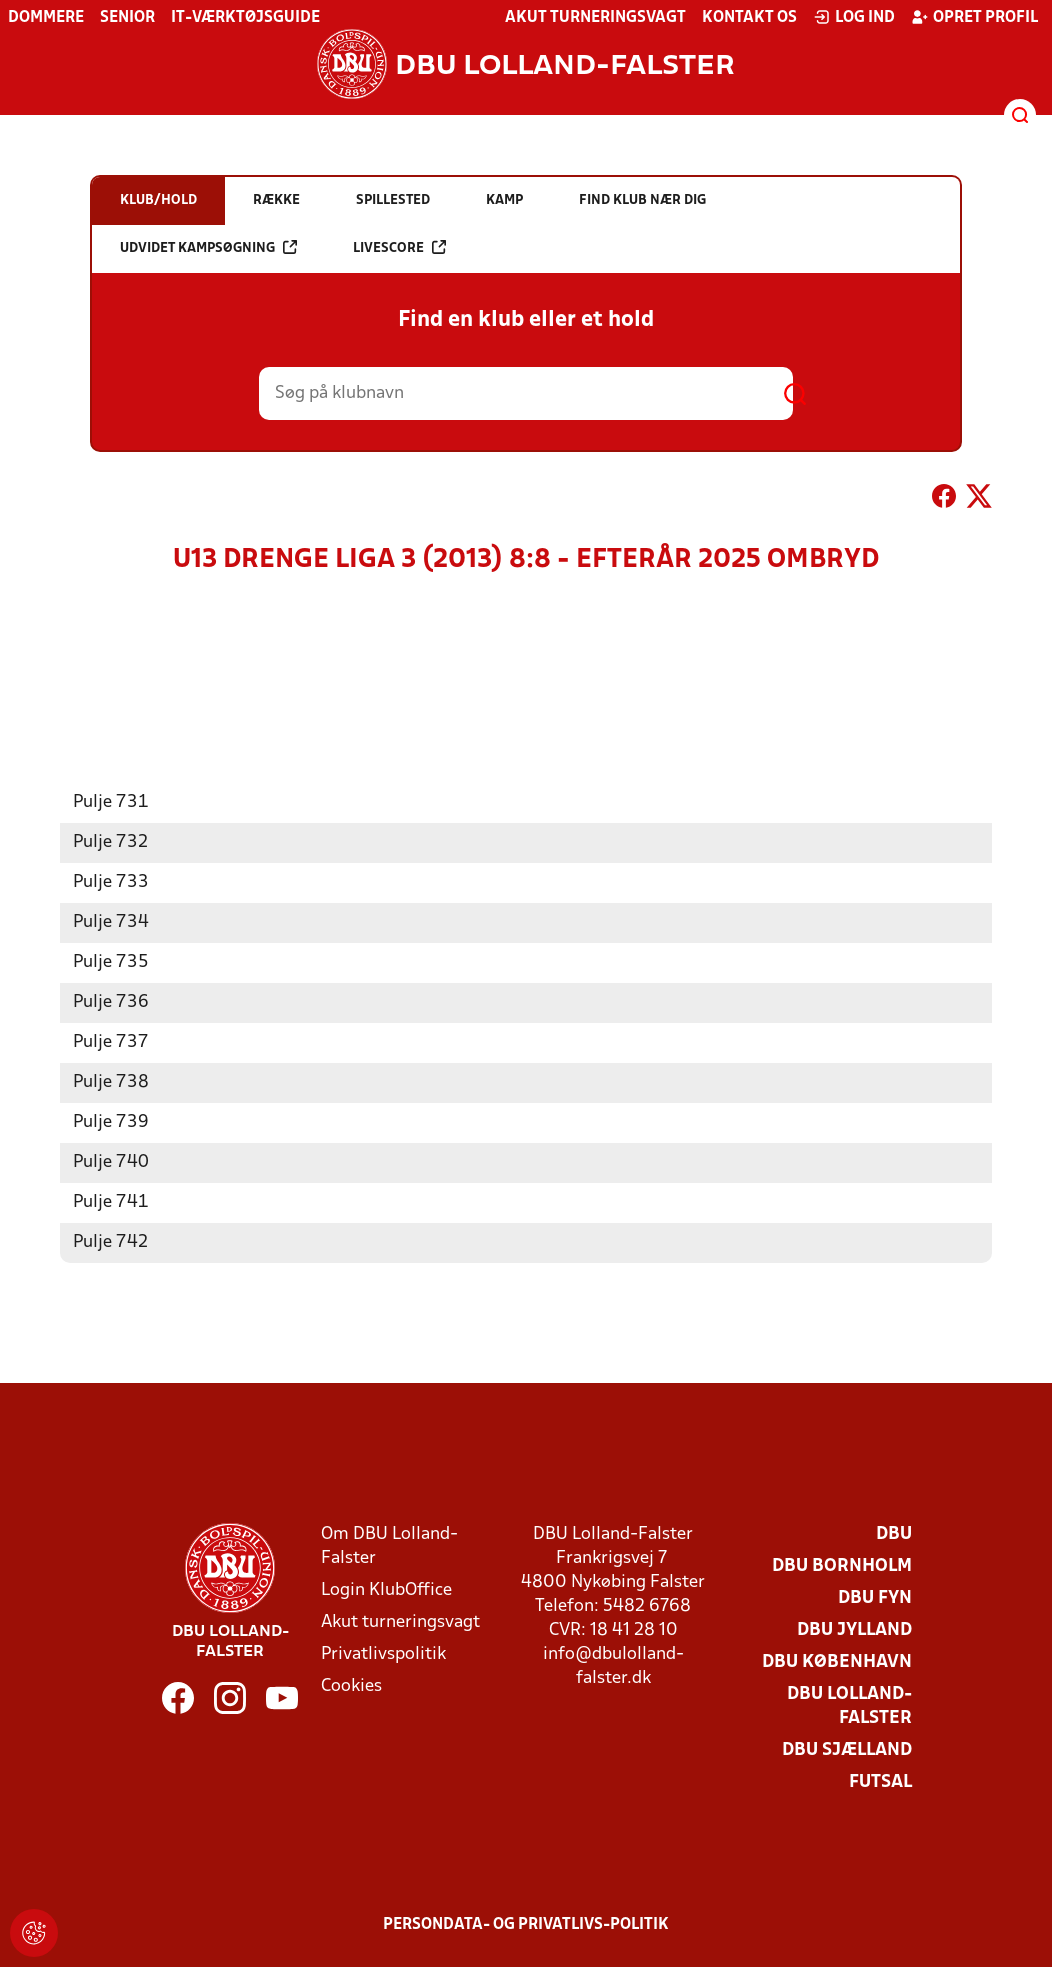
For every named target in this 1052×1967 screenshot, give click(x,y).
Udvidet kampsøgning (208, 247)
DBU (894, 1533)
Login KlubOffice (386, 1589)
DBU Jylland (854, 1629)
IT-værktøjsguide (245, 18)
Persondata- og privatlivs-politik (526, 1924)
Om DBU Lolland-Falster (389, 1545)
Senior (127, 18)
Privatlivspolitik (383, 1653)
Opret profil (974, 17)
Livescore (399, 247)
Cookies (351, 1685)
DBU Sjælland (847, 1749)
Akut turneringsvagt (595, 18)
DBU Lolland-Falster (849, 1705)
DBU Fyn (875, 1597)
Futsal (880, 1781)
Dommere (46, 18)
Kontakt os (749, 18)
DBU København (837, 1661)
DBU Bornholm (842, 1565)
